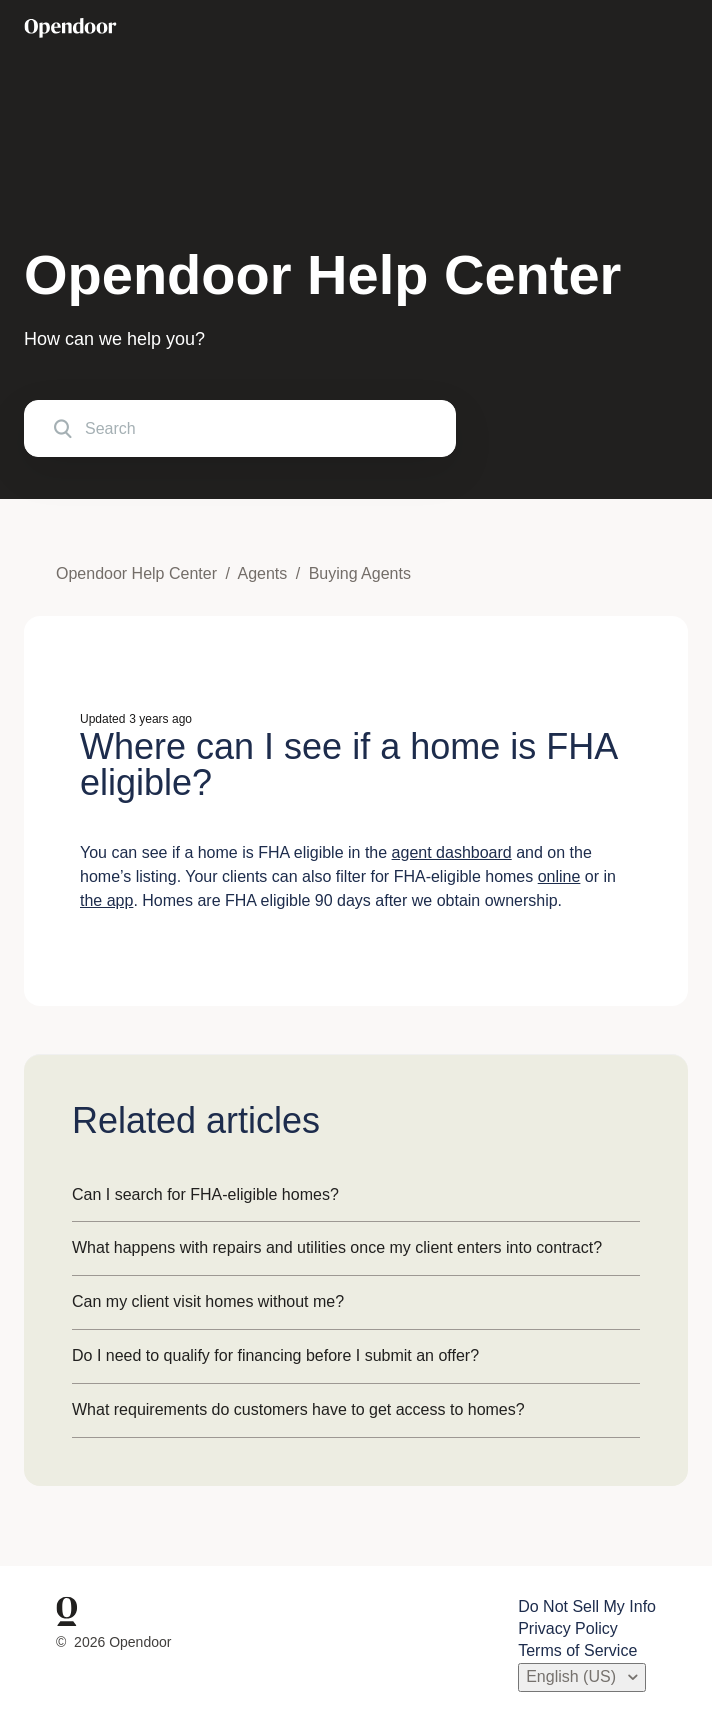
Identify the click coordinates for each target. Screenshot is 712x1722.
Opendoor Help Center (136, 573)
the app (106, 900)
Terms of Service (577, 1650)
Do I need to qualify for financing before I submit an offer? (275, 1355)
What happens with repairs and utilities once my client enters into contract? (337, 1247)
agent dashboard (452, 852)
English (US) (573, 1676)
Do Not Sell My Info (587, 1606)
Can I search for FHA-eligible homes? (205, 1194)
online (559, 876)
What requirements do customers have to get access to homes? (298, 1409)
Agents (262, 573)
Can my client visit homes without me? (208, 1301)
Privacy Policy (568, 1628)
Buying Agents (360, 573)
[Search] (240, 428)
